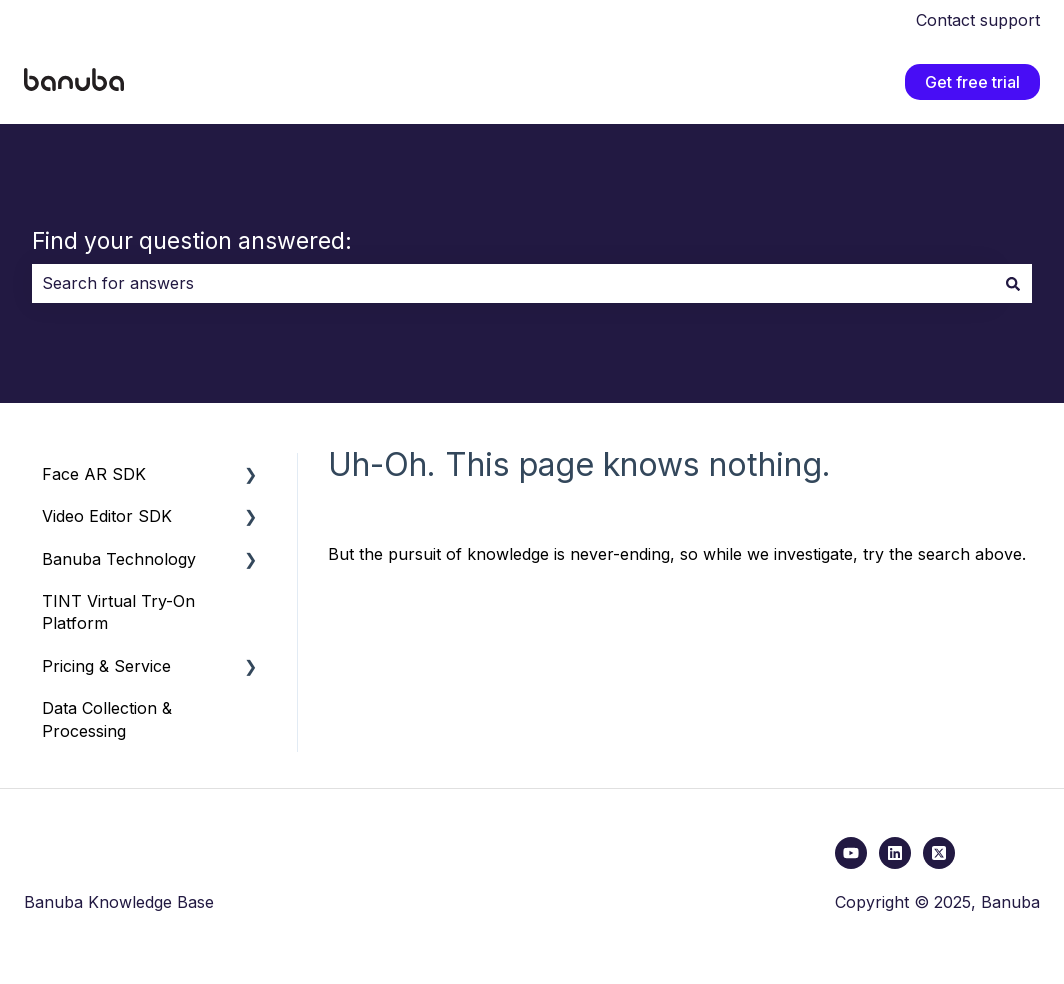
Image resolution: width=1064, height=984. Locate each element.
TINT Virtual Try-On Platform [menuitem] (118, 612)
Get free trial (972, 82)
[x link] (939, 853)
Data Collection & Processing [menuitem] (107, 719)
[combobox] (513, 283)
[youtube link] (851, 853)
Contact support (978, 20)
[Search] (1013, 283)
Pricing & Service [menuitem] (106, 666)
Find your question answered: (192, 241)
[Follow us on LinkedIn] (895, 853)
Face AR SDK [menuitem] (94, 474)
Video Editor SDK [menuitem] (107, 516)
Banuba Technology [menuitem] (119, 559)
